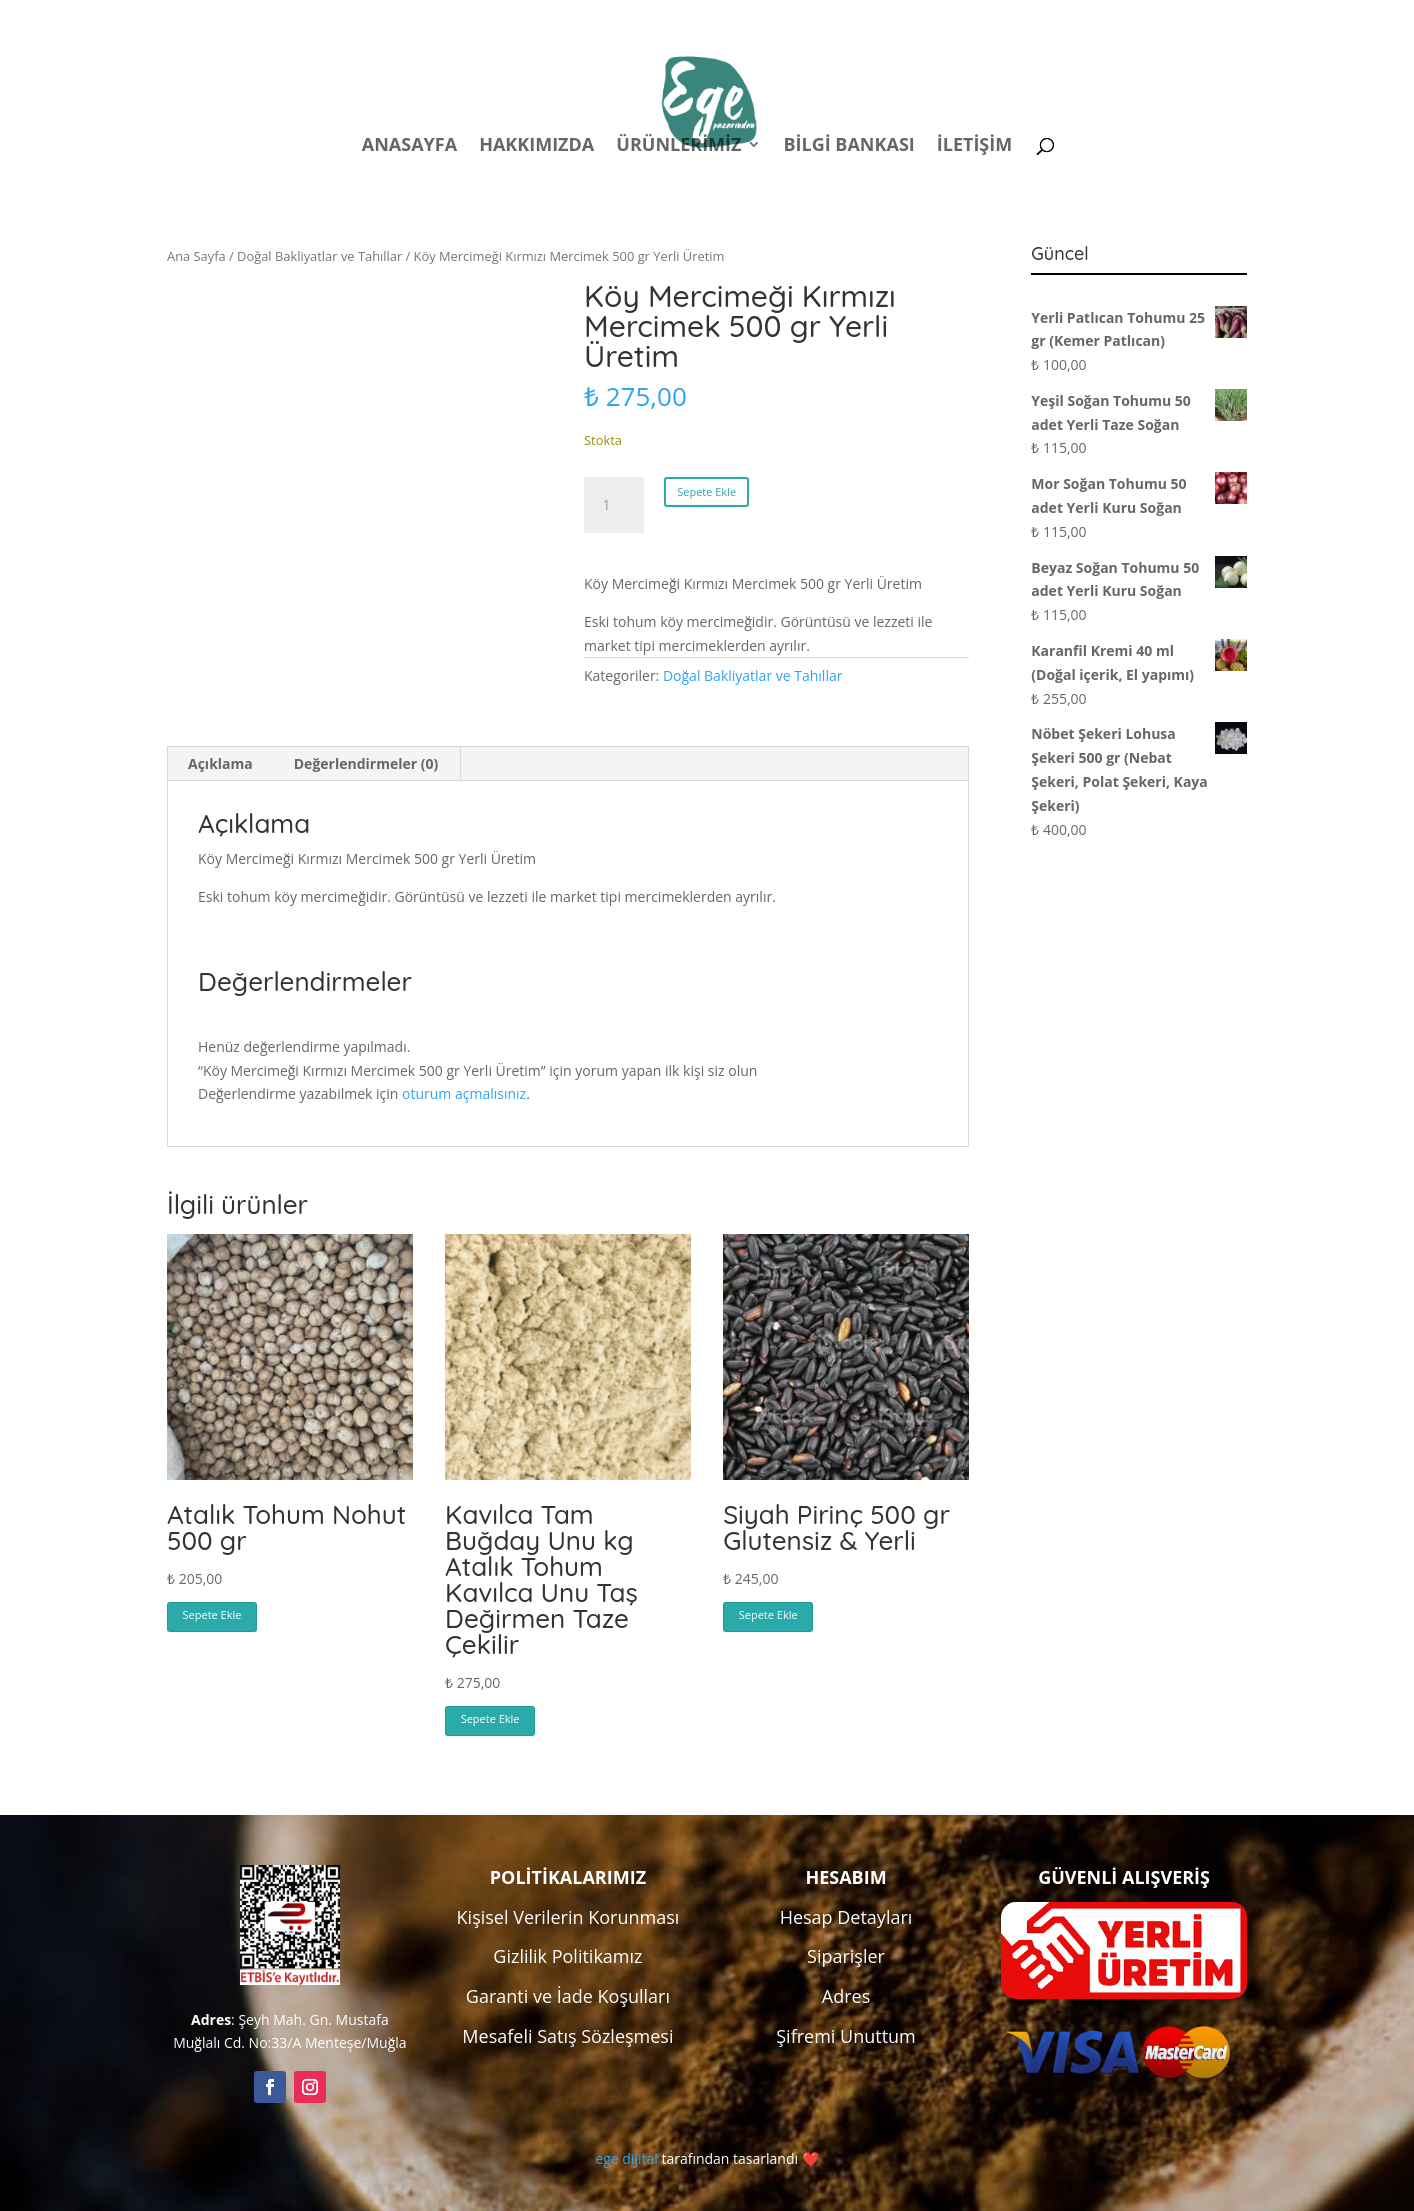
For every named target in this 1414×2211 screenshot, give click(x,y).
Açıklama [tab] (220, 763)
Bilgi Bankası (848, 146)
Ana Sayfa (196, 256)
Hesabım (985, 18)
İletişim (974, 146)
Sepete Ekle (706, 491)
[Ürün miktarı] (614, 505)
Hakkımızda (536, 146)
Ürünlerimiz (678, 146)
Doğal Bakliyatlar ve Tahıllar (319, 256)
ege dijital (626, 2158)
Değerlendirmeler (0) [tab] (366, 763)
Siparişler (846, 1956)
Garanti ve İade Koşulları (568, 1996)
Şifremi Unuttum (846, 2036)
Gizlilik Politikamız (567, 1956)
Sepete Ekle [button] (212, 1614)
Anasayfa (409, 146)
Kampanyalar (1106, 18)
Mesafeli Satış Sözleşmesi (567, 2036)
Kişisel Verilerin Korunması (568, 1917)
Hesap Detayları (846, 1917)
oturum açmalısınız (464, 1093)
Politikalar (874, 18)
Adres (846, 1996)
